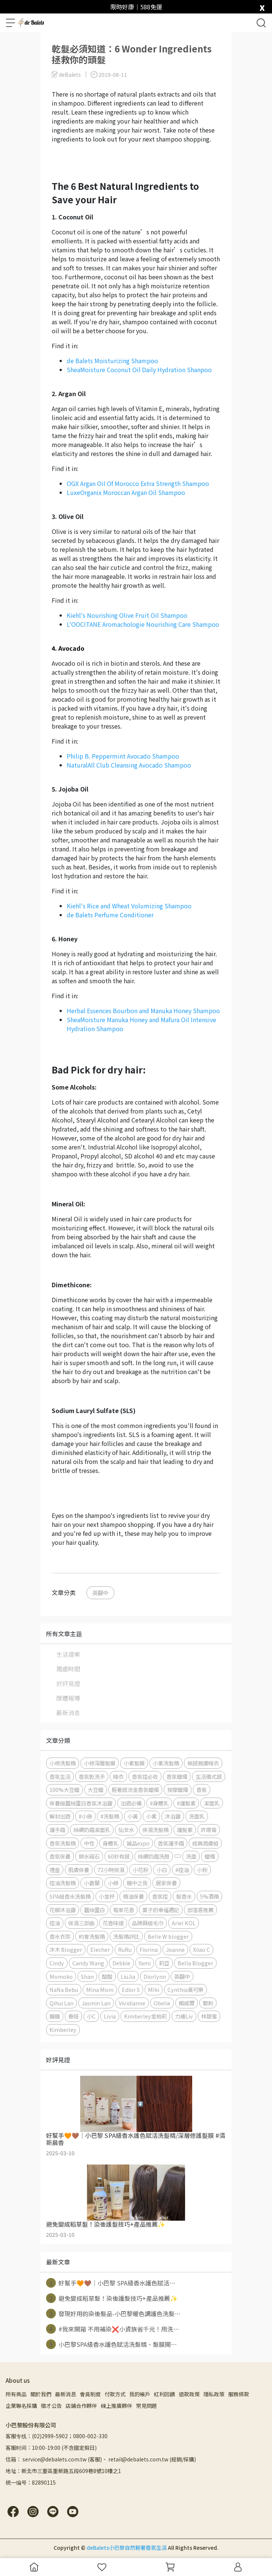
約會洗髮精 (92, 1936)
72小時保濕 (110, 1870)
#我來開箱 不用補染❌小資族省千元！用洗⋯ (112, 2329)
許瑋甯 (209, 1830)
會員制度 (90, 2394)
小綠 (113, 1883)
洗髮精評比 (126, 1936)
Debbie (121, 1963)
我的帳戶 (139, 2394)
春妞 (73, 2016)
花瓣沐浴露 (62, 1910)
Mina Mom (100, 1989)
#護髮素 (186, 1803)
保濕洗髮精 (155, 1830)
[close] (262, 6)
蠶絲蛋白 (94, 1910)
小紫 (151, 1816)
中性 (89, 1843)
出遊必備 (131, 1803)
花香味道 (113, 1923)
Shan (87, 1976)
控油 (54, 1923)
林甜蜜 (209, 2016)
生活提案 (68, 1654)
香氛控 (160, 1896)
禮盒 (54, 1870)
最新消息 (68, 1712)
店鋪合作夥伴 (81, 2405)
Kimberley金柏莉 (145, 2016)
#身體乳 (159, 1803)
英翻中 (100, 1593)
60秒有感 (119, 1856)
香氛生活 (59, 1776)
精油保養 (133, 1896)
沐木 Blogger (65, 1949)
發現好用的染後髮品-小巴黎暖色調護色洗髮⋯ (113, 2313)
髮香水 (184, 1896)
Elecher (100, 1949)
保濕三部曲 (81, 1923)
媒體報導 (68, 1697)
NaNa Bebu (63, 1989)
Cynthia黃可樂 (185, 1989)
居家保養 (166, 1883)
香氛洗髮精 (62, 1843)
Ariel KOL (184, 1923)
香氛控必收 (145, 1776)
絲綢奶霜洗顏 (153, 1856)
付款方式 (115, 2394)
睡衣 (118, 1776)
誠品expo (138, 1843)
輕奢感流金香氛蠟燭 (135, 1789)
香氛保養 (59, 1856)
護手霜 (57, 1830)
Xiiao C (201, 1949)
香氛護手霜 (171, 1843)
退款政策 (189, 2394)
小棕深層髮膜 (99, 1763)
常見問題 (146, 2405)
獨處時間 (68, 1668)
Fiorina (149, 1949)
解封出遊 (59, 1816)
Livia (110, 2016)
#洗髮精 (109, 1816)
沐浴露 (173, 1816)
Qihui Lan (61, 2003)
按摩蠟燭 (177, 1789)
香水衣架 (59, 1936)
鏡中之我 (137, 1883)
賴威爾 (186, 2003)
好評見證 (68, 1683)
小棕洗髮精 (62, 1763)
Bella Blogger (195, 1963)
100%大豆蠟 (64, 1789)
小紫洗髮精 (166, 1763)
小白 (162, 1870)
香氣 (201, 1789)
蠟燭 (210, 1856)
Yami (145, 1963)
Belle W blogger (168, 1936)
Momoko (61, 1976)
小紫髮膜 (134, 1763)
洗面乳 (197, 1816)
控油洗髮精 (62, 1883)
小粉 (202, 1870)
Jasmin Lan (96, 2003)
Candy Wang (88, 1963)
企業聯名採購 (21, 2405)
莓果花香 (123, 1910)
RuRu (125, 1949)
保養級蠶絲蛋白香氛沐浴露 (80, 1803)
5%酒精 (209, 1896)
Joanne (175, 1949)
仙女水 (126, 1830)
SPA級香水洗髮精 (70, 1896)
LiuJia (128, 1976)
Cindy (56, 1963)
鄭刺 (208, 2003)
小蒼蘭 (92, 1883)
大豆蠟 (95, 1789)
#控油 (182, 1870)
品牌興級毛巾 (147, 1923)
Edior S (131, 1989)
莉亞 (164, 1963)
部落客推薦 (200, 1910)
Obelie (162, 2003)
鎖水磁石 (89, 1856)
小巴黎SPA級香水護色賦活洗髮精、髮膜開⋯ (111, 2344)
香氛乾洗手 (92, 1776)
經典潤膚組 (205, 1843)
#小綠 (85, 1816)
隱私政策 (213, 2394)
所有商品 (16, 2394)
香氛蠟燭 (176, 1776)
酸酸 (107, 1976)
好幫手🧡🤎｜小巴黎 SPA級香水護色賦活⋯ (110, 2283)
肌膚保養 (78, 1870)
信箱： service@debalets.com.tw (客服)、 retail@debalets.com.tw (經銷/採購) (101, 2459)
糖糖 (54, 2016)
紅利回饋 (164, 2394)
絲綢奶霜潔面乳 (91, 1830)
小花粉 (140, 1870)
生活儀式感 (209, 1776)
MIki (153, 1989)
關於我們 (40, 2394)
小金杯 (107, 1896)
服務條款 (238, 2394)
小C (91, 2016)
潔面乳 (212, 1803)
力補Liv (184, 2016)
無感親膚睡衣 (203, 1763)
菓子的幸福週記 (160, 1910)
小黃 (132, 1816)
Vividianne (132, 2003)
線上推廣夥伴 (116, 2405)
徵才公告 (51, 2405)
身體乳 (110, 1843)
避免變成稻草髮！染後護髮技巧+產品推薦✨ (112, 2298)
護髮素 (185, 1830)
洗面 (191, 1856)
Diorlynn (154, 1976)
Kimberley (62, 2029)
